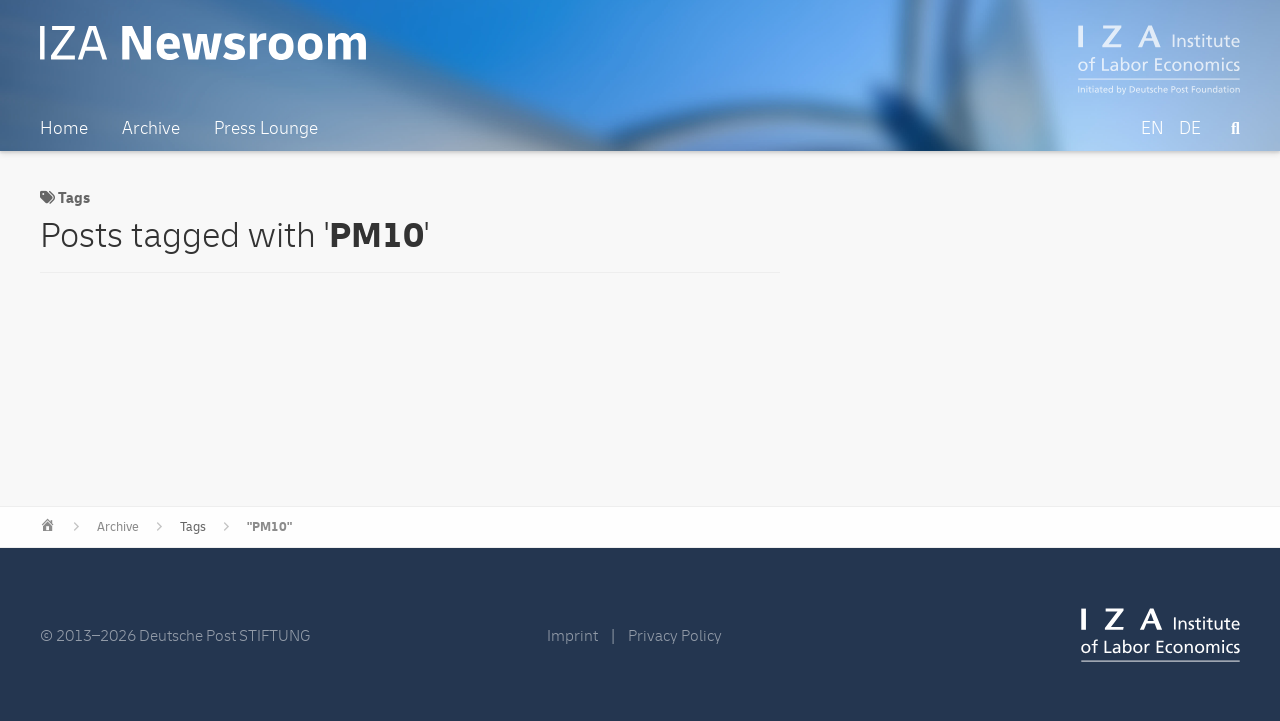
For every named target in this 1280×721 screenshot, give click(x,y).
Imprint (572, 636)
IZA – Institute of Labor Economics (1159, 60)
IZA (1160, 635)
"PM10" (269, 527)
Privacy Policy (675, 636)
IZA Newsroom (203, 43)
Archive (118, 527)
